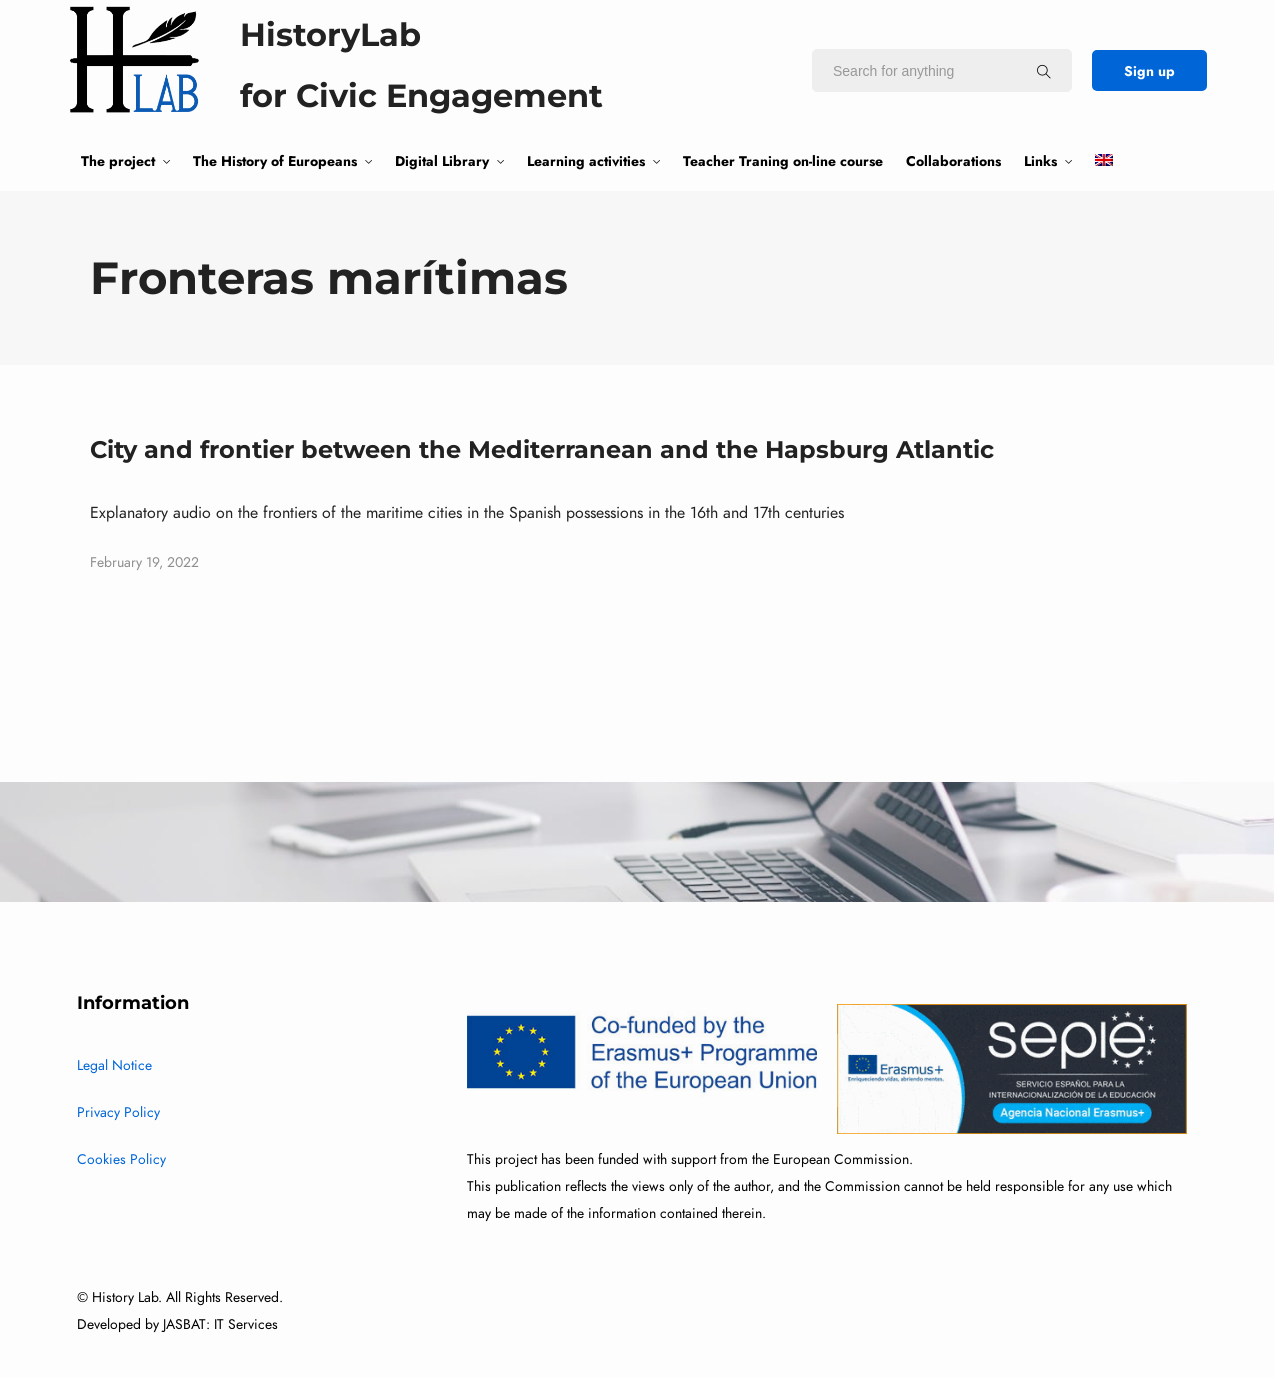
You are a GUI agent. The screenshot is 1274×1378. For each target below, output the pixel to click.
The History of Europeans (275, 161)
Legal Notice (114, 1065)
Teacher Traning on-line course (783, 161)
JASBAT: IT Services (220, 1324)
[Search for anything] (1044, 71)
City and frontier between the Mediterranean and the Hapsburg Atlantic (542, 449)
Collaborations (953, 161)
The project (118, 161)
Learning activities (586, 161)
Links (1040, 161)
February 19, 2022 (144, 562)
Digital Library (442, 161)
